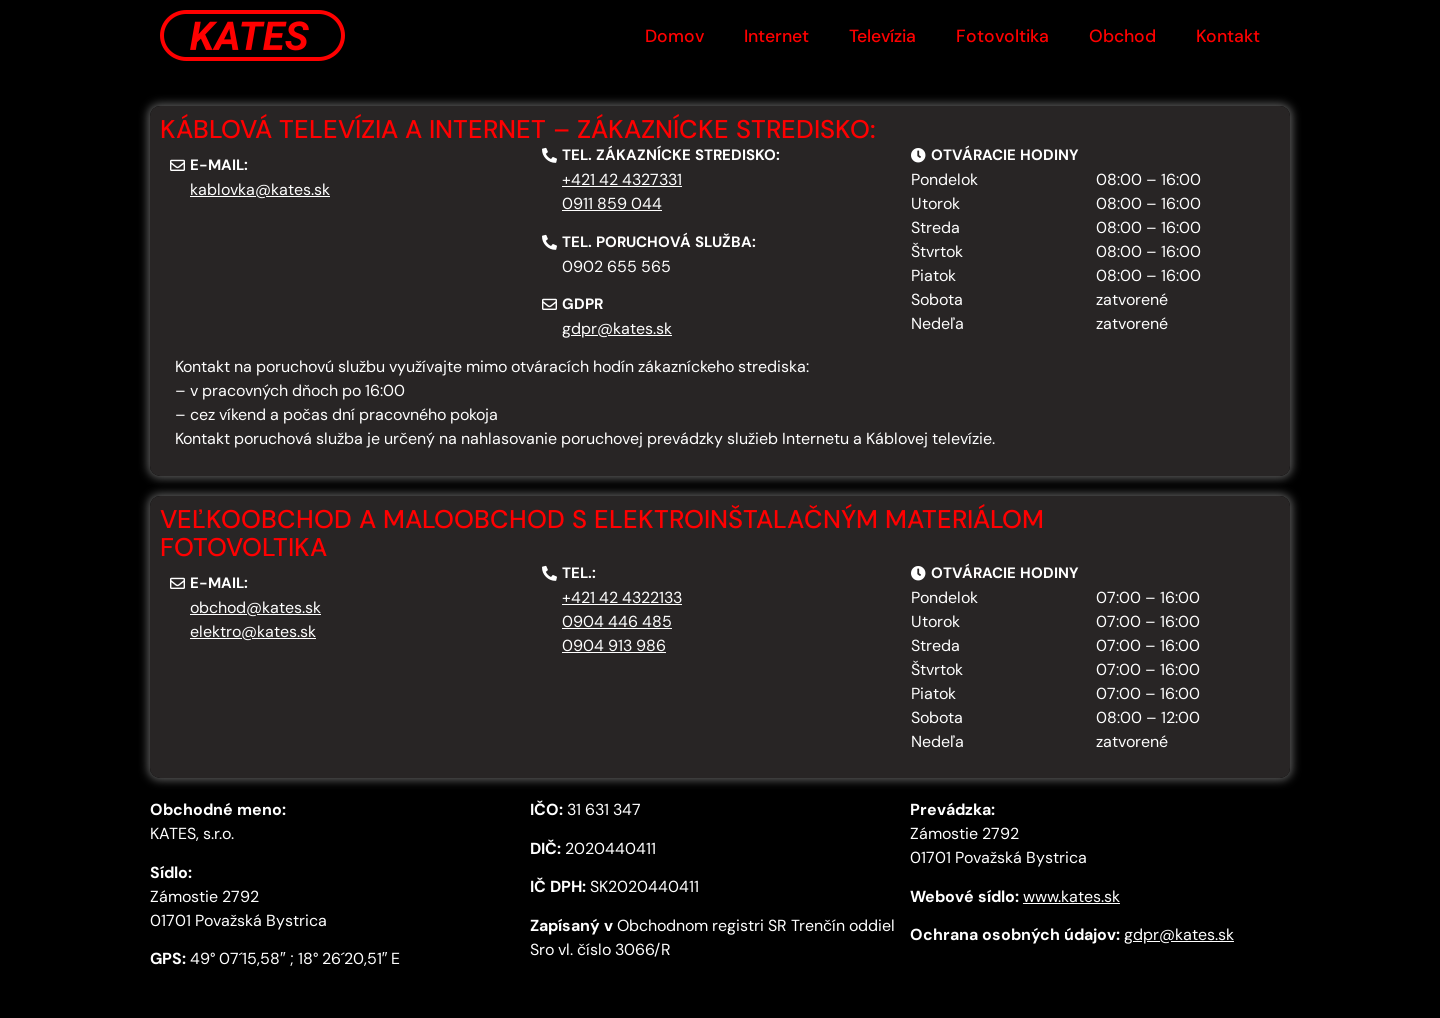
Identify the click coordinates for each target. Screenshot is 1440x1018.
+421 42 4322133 (622, 597)
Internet (776, 36)
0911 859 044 (612, 203)
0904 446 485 (617, 621)
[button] (209, 165)
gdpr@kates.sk (617, 328)
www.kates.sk (1071, 896)
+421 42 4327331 (622, 179)
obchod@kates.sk (255, 607)
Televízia (882, 36)
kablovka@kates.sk (260, 189)
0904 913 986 (614, 645)
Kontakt (1228, 36)
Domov (674, 36)
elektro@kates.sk (253, 631)
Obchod (1122, 36)
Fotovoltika (1002, 36)
